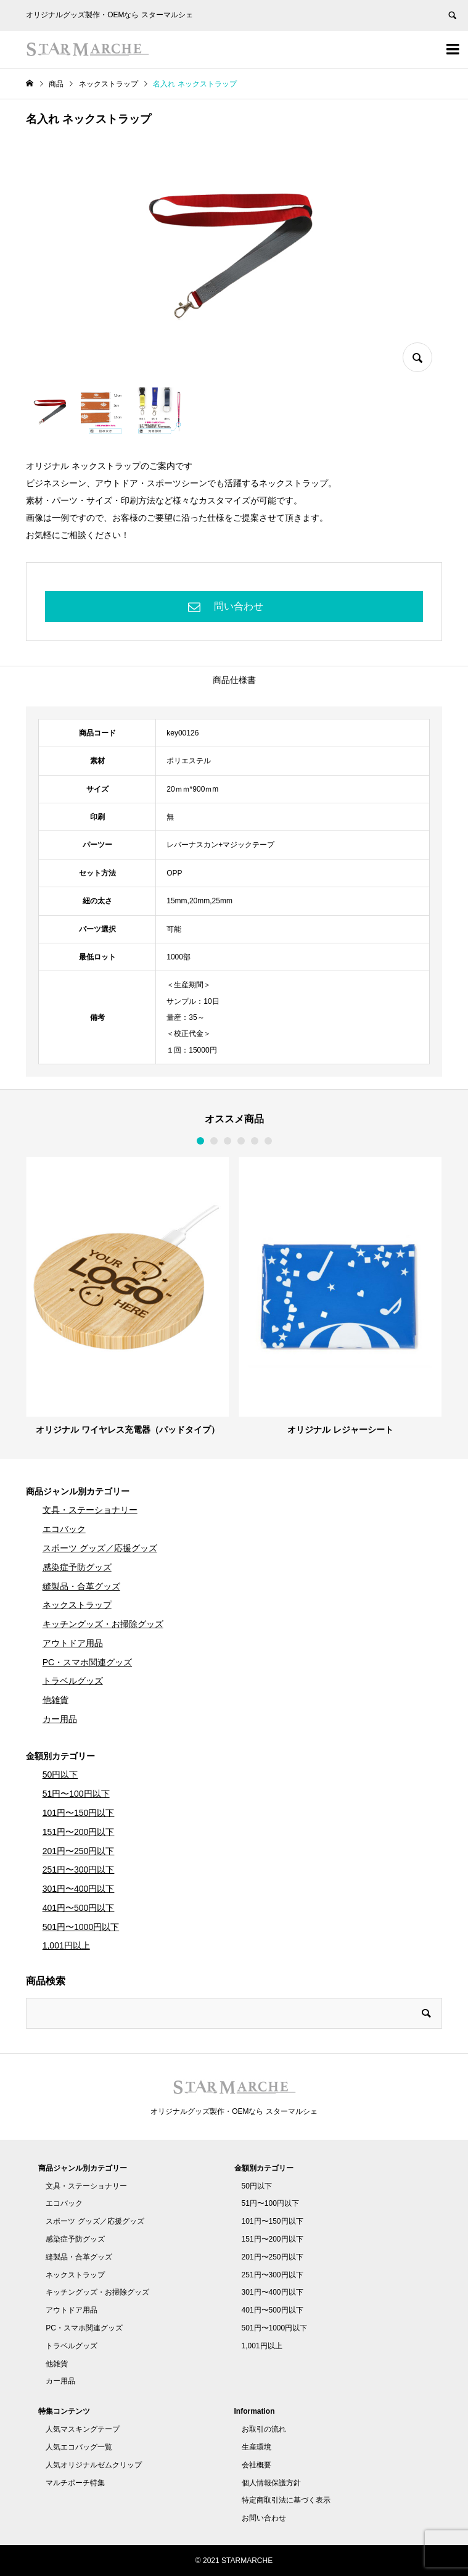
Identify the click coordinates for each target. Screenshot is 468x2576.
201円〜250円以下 (79, 1851)
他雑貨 (55, 1700)
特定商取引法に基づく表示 (286, 2500)
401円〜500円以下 (79, 1908)
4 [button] (241, 1141)
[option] (127, 1296)
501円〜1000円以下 (81, 1927)
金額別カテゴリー (60, 1756)
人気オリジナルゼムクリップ (94, 2465)
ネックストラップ (77, 1605)
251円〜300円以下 (79, 1869)
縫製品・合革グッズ (81, 1586)
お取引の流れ (264, 2429)
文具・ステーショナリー (90, 1510)
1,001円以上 (66, 1945)
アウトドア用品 (73, 1643)
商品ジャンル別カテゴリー (77, 1491)
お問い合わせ (264, 2518)
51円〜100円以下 (76, 1794)
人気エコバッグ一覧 (79, 2447)
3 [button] (227, 1141)
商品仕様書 (234, 680)
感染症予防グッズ (77, 1567)
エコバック (64, 1529)
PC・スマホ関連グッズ (87, 1662)
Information (254, 2411)
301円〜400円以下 (79, 1889)
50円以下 (60, 1774)
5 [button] (254, 1141)
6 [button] (268, 1141)
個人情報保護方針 (271, 2483)
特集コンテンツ (64, 2411)
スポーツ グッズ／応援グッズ (100, 1548)
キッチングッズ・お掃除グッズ (103, 1624)
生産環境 (256, 2447)
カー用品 (60, 1719)
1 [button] (200, 1141)
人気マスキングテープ (83, 2429)
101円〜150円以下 (79, 1813)
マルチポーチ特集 (75, 2483)
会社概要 (256, 2465)
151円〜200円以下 (79, 1832)
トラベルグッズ (73, 1681)
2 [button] (213, 1141)
